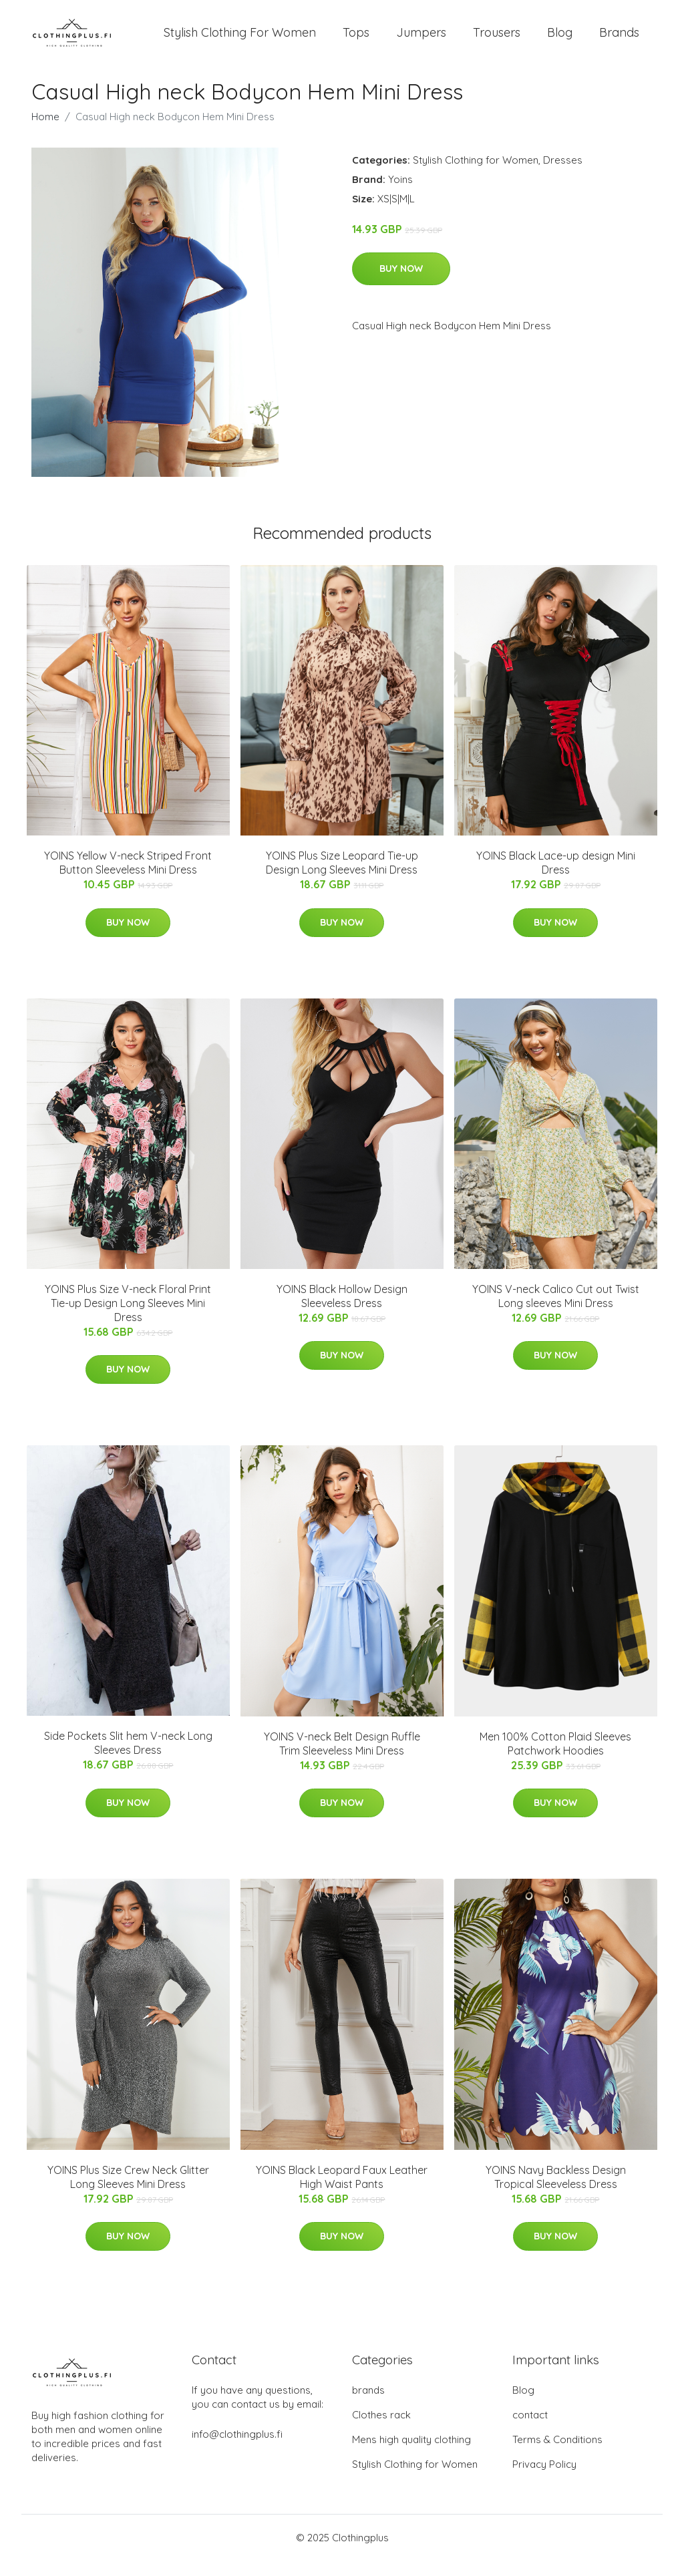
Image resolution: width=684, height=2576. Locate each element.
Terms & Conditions (557, 2454)
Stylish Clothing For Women (240, 39)
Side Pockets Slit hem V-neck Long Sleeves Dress (128, 1758)
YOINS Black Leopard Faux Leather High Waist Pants (342, 2191)
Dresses (562, 174)
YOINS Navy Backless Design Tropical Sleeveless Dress (556, 2191)
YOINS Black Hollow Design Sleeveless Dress (342, 1310)
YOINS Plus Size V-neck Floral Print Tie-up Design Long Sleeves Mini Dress (128, 1317)
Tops (356, 39)
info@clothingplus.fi (237, 2449)
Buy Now (401, 283)
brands (368, 2405)
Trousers (496, 39)
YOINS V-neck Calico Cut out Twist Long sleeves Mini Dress (555, 1310)
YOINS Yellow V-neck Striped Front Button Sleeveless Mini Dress (128, 878)
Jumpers (421, 39)
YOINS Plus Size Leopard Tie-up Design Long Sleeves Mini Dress (342, 878)
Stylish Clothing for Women (475, 174)
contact (530, 2430)
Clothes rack (381, 2430)
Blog (559, 39)
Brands (619, 39)
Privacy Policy (544, 2479)
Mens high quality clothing (411, 2454)
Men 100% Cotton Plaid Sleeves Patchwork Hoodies (555, 1758)
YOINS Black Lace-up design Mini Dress (555, 878)
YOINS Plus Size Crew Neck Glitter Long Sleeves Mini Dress (128, 2191)
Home (45, 131)
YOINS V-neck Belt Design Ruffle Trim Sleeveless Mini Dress (342, 1758)
